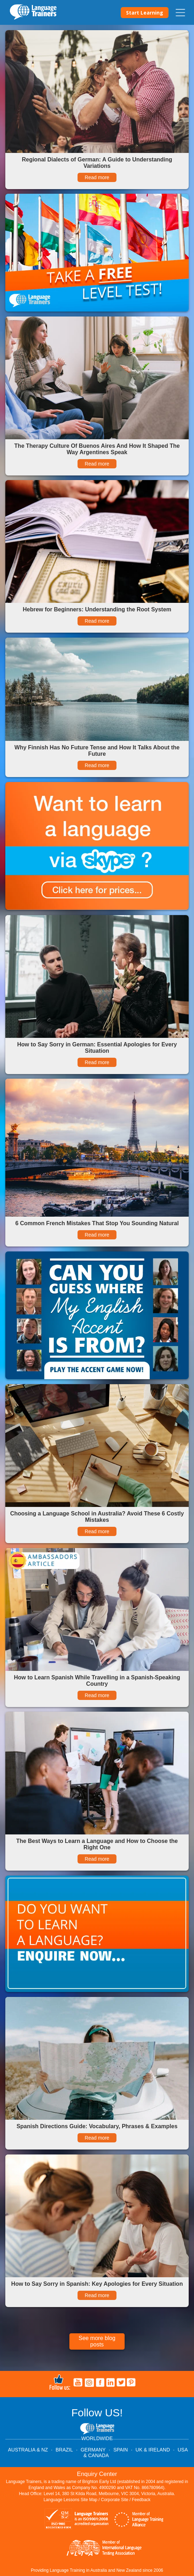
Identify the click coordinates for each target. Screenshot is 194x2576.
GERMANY (93, 2450)
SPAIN (120, 2450)
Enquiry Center (97, 2474)
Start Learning (144, 12)
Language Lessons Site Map (70, 2499)
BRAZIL (64, 2450)
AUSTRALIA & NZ (28, 2450)
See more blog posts (97, 2341)
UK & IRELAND (153, 2450)
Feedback (141, 2499)
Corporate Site (114, 2499)
